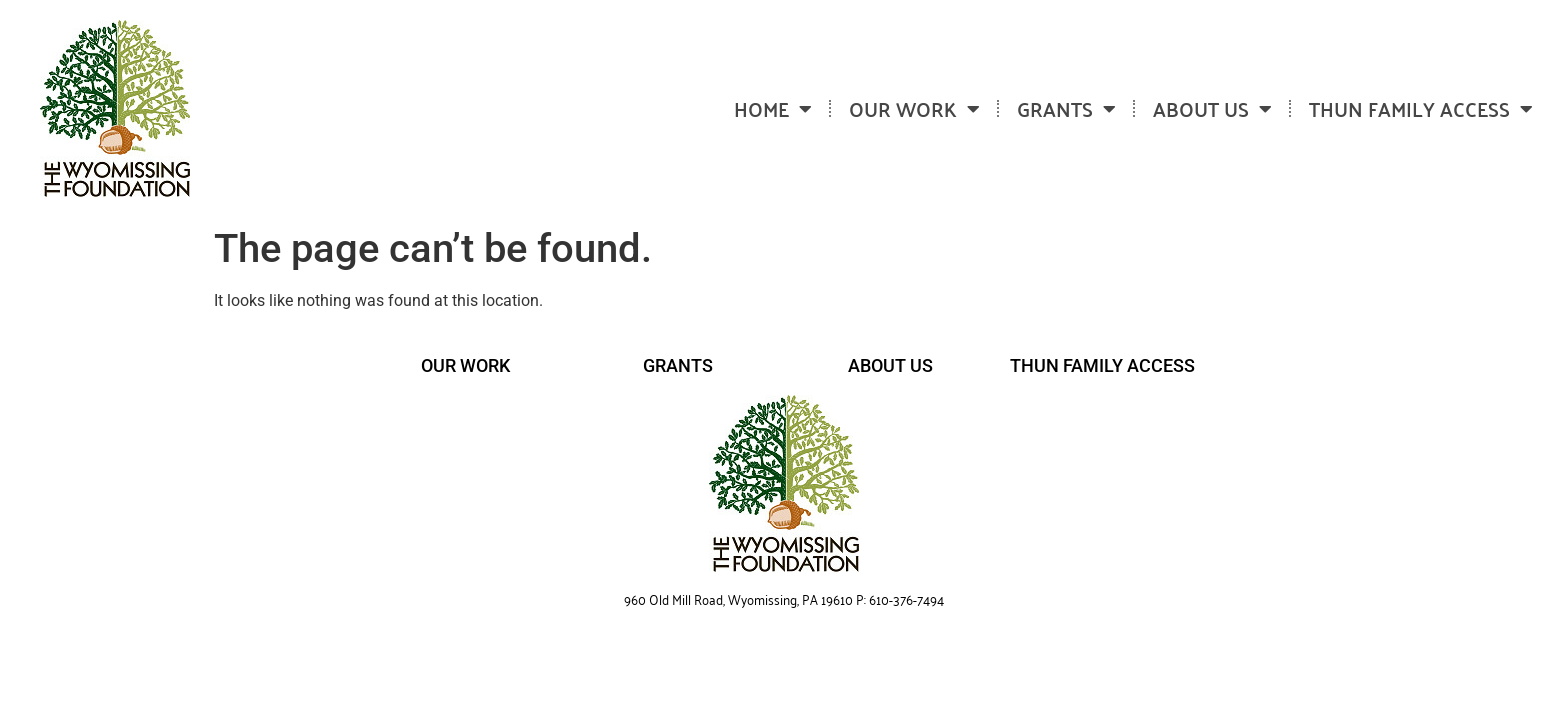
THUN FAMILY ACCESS (1421, 109)
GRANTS (1066, 109)
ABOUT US (1212, 109)
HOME (773, 109)
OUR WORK (914, 109)
